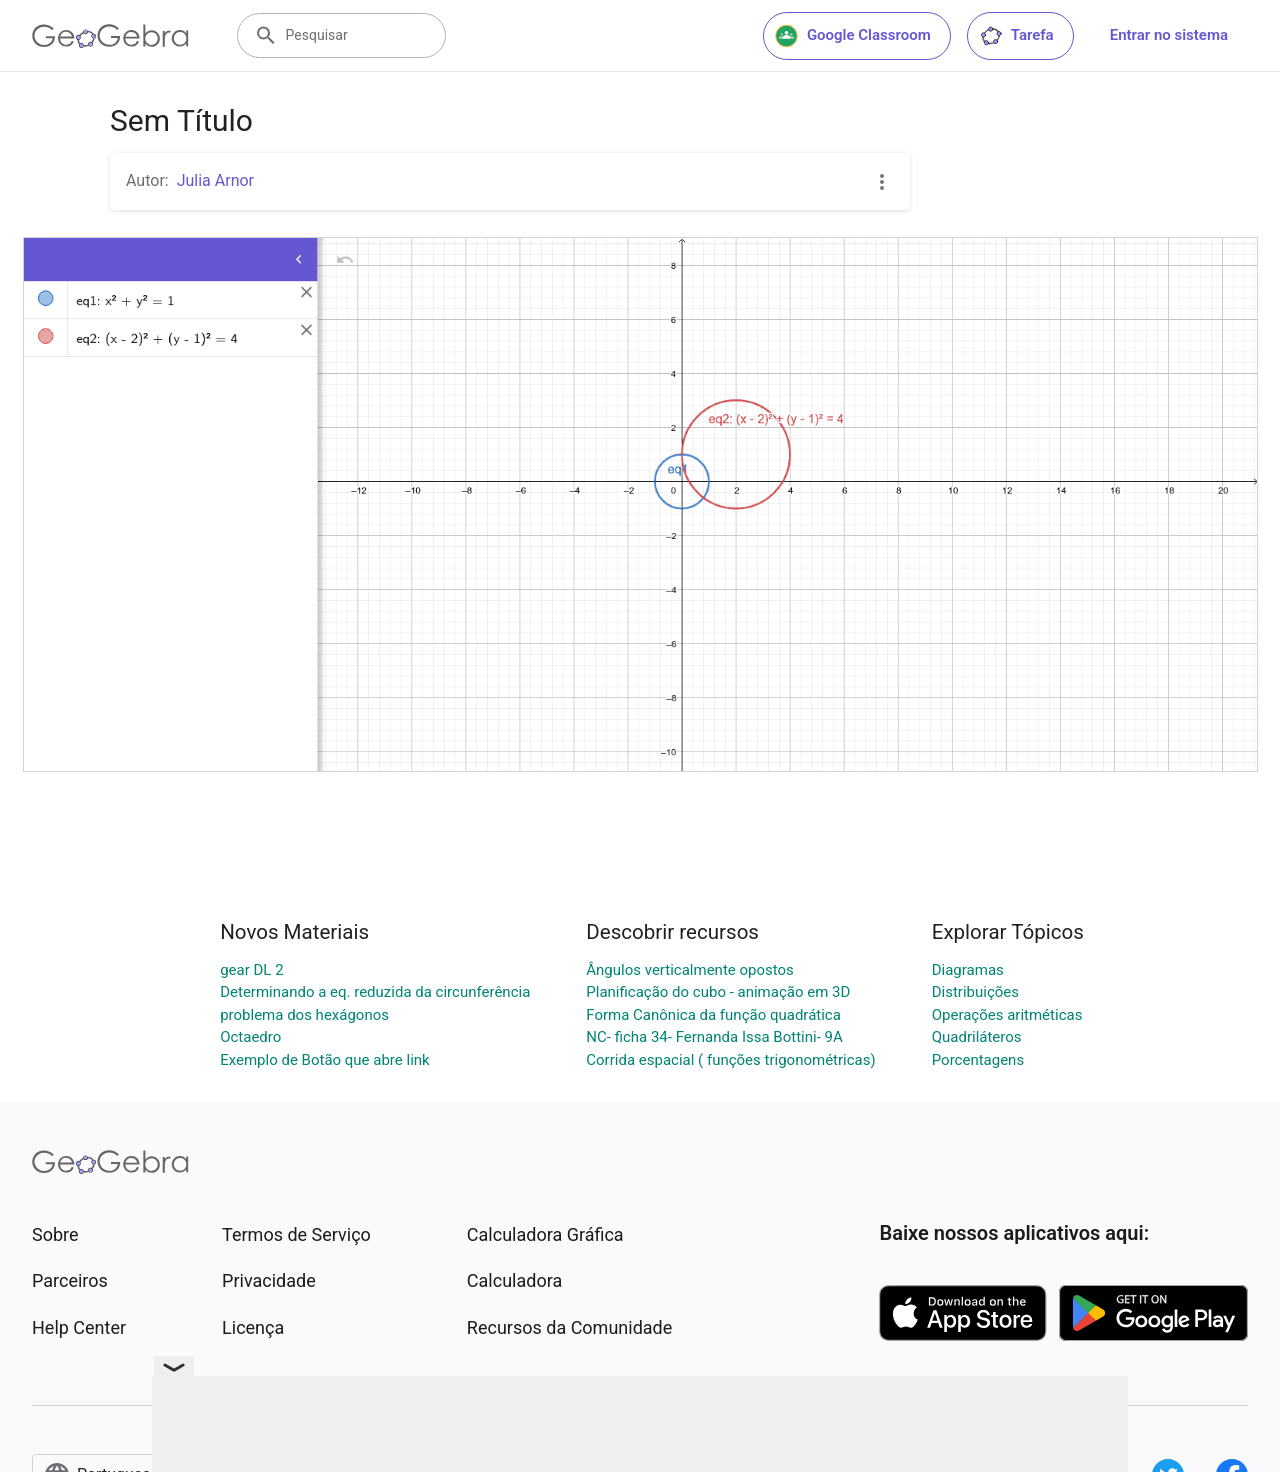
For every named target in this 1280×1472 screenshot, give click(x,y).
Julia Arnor (215, 180)
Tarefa (1016, 36)
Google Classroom (853, 36)
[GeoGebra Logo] (110, 36)
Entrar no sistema (1169, 35)
